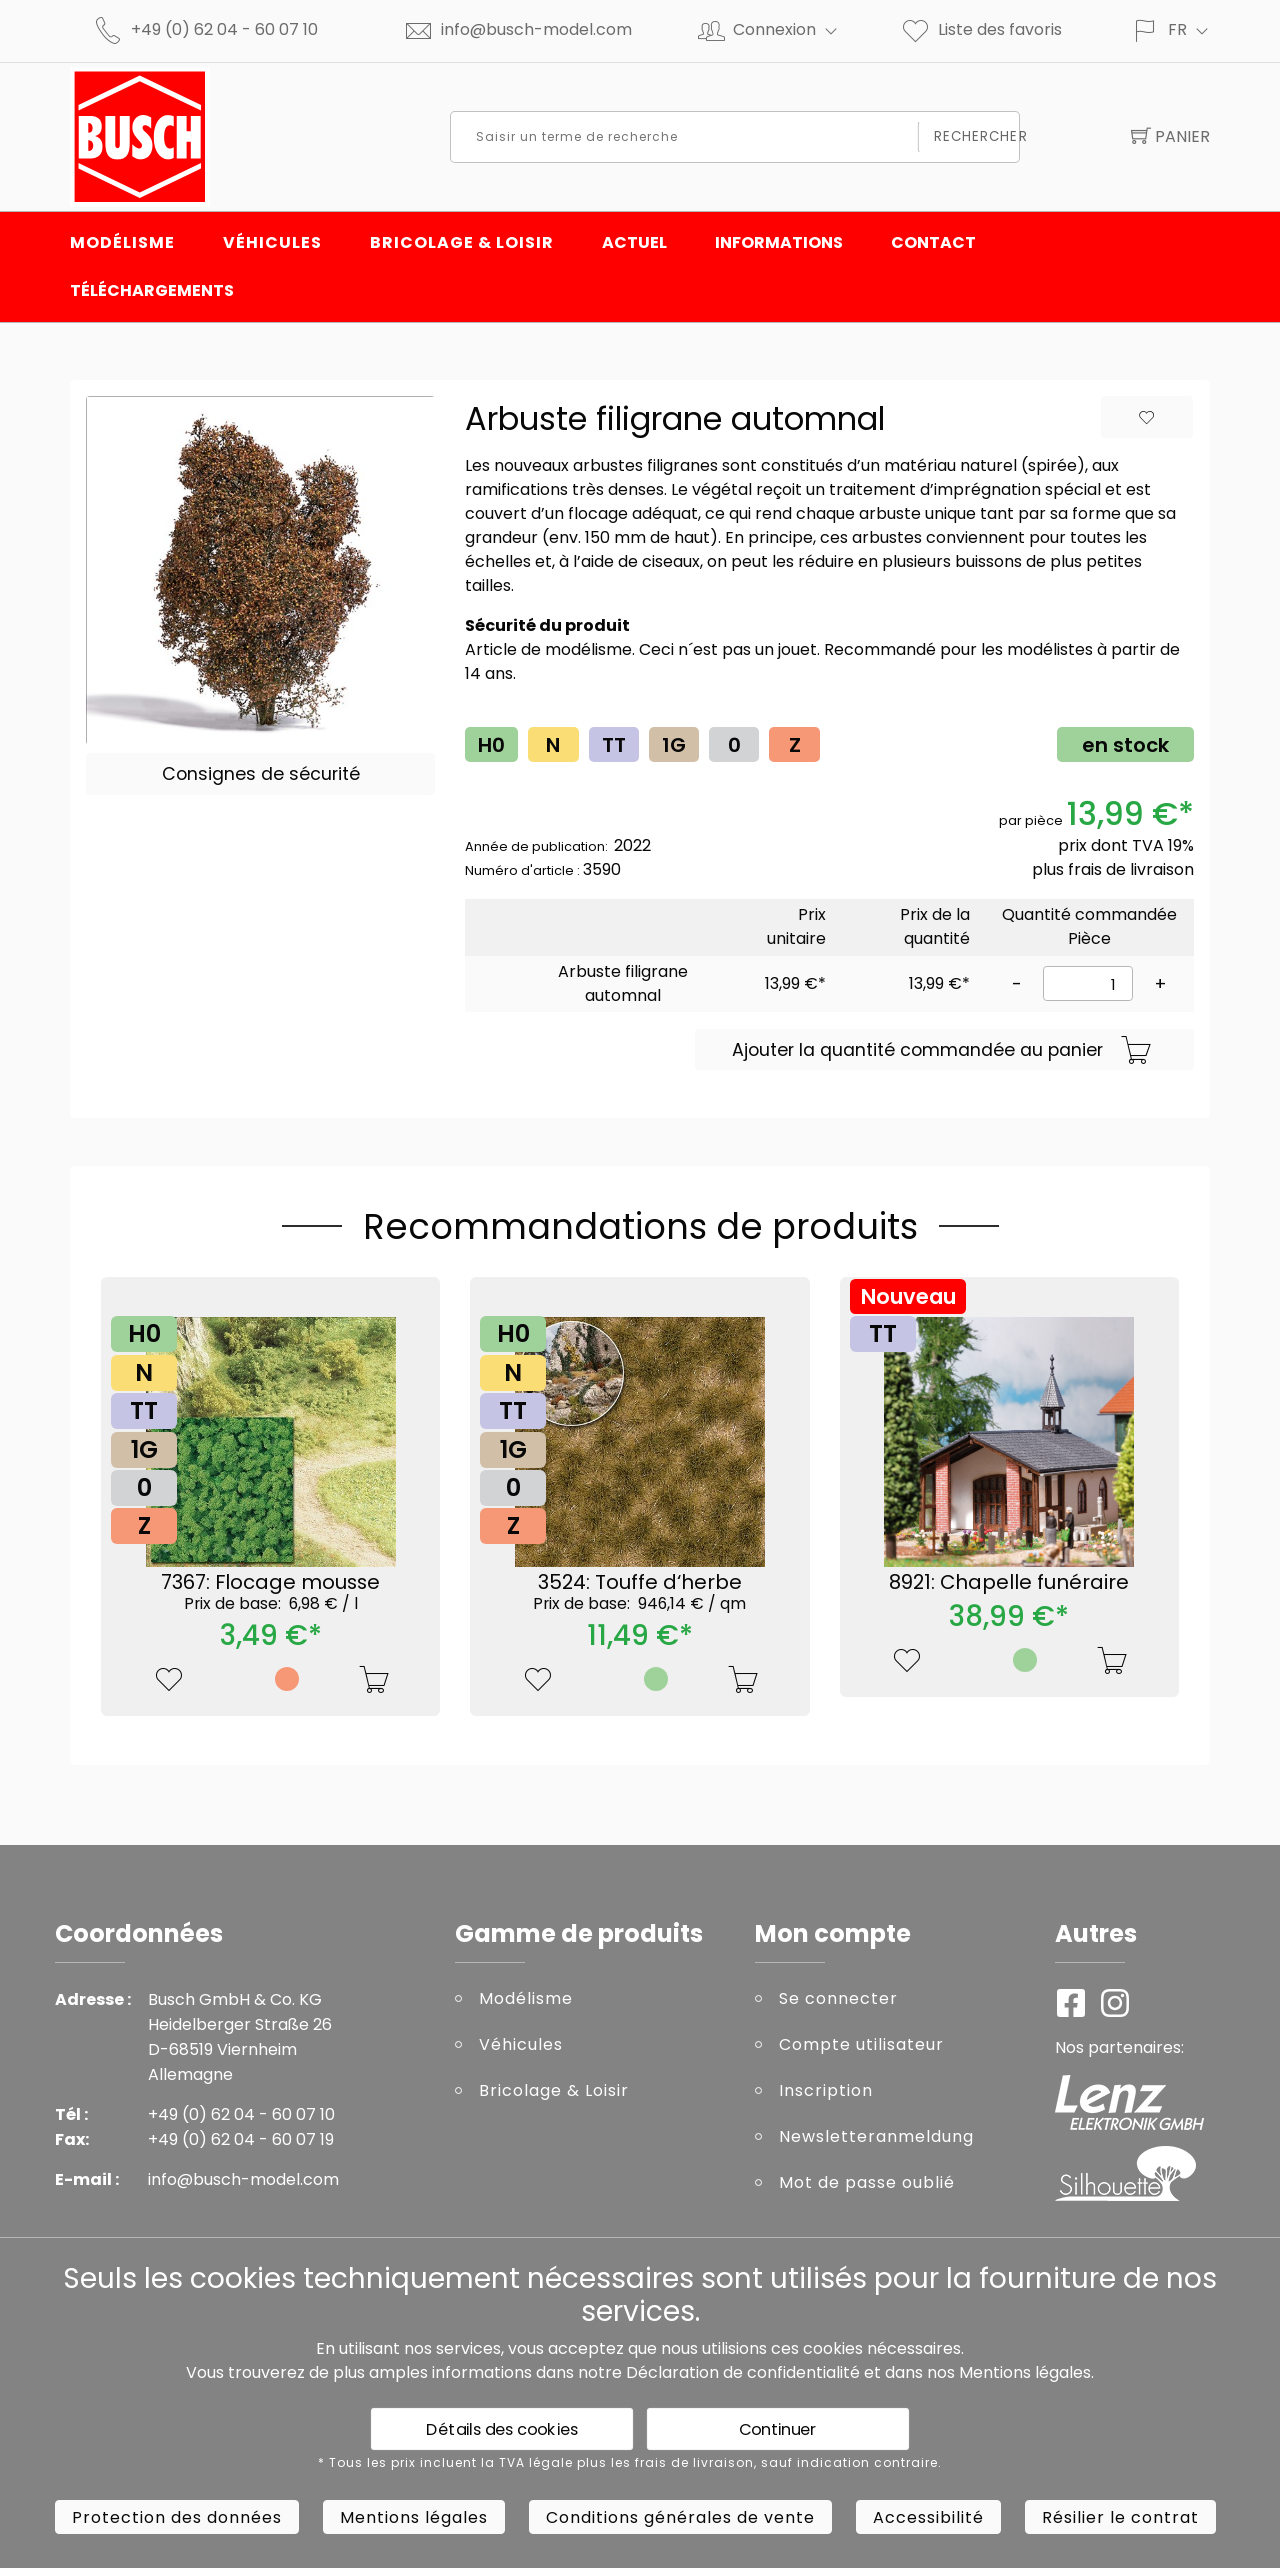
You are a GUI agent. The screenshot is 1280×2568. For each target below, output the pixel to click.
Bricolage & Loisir (462, 242)
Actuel (634, 242)
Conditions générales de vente (680, 2517)
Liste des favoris (981, 29)
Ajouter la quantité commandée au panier (942, 1051)
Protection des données (177, 2517)
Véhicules (272, 242)
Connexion (793, 29)
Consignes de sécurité (261, 774)
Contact (933, 242)
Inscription (826, 2090)
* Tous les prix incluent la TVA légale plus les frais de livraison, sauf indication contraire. (630, 2463)
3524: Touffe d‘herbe (639, 1591)
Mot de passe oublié (867, 2182)
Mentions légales (1025, 2372)
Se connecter (838, 1998)
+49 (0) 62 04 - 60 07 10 (224, 29)
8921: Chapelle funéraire (1009, 1582)
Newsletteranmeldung (876, 2136)
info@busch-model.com (536, 29)
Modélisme (122, 242)
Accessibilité (928, 2517)
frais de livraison (1131, 869)
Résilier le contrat (1120, 2517)
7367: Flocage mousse (270, 1591)
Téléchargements (152, 290)
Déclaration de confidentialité (743, 2372)
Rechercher (971, 136)
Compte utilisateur (861, 2044)
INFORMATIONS (779, 242)
